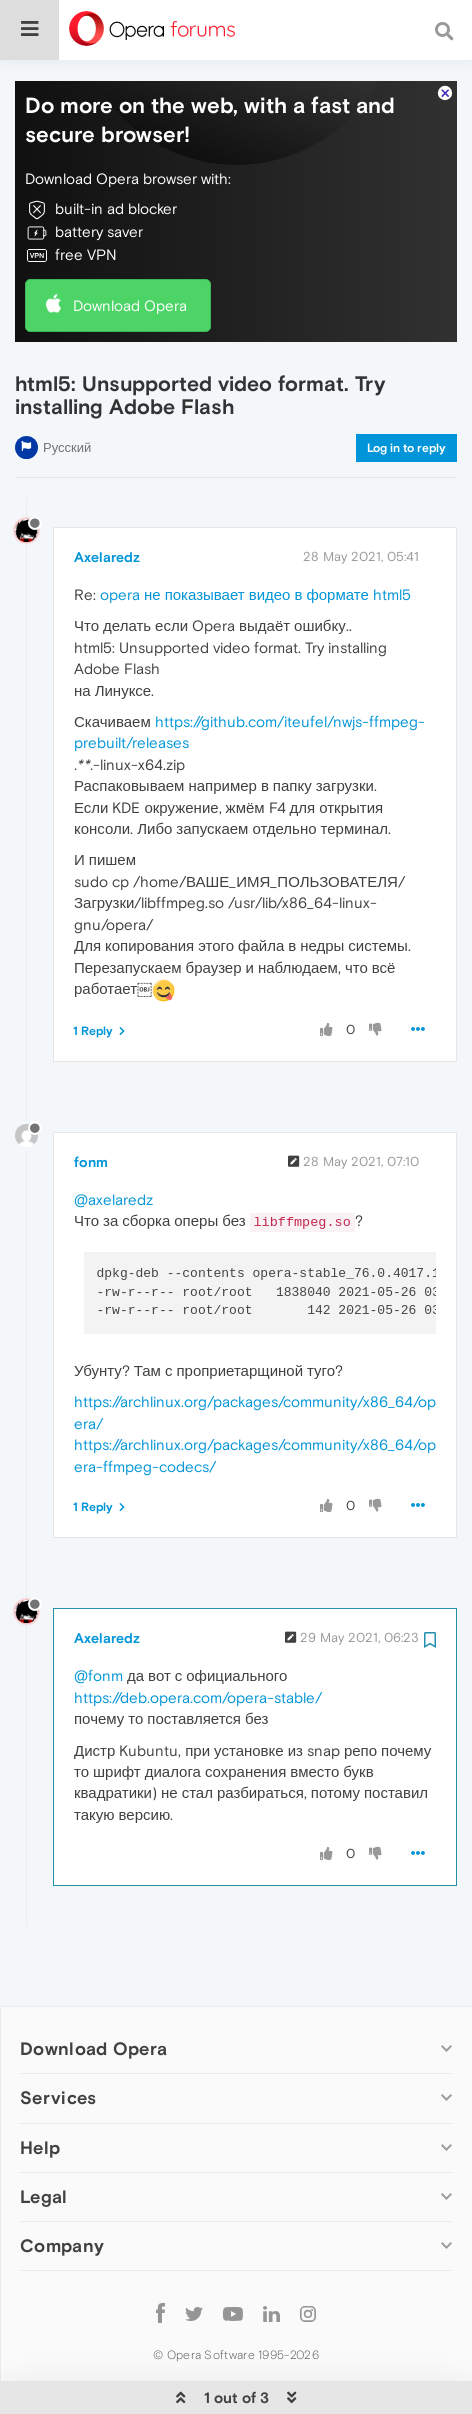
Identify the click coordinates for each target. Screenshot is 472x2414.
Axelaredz (107, 496)
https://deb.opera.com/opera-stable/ (198, 1636)
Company (62, 2184)
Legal (44, 2135)
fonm (91, 1101)
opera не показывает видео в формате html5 (255, 533)
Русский (67, 386)
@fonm (98, 1614)
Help (40, 2086)
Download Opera (130, 244)
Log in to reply (406, 387)
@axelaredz (113, 1138)
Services (58, 2036)
